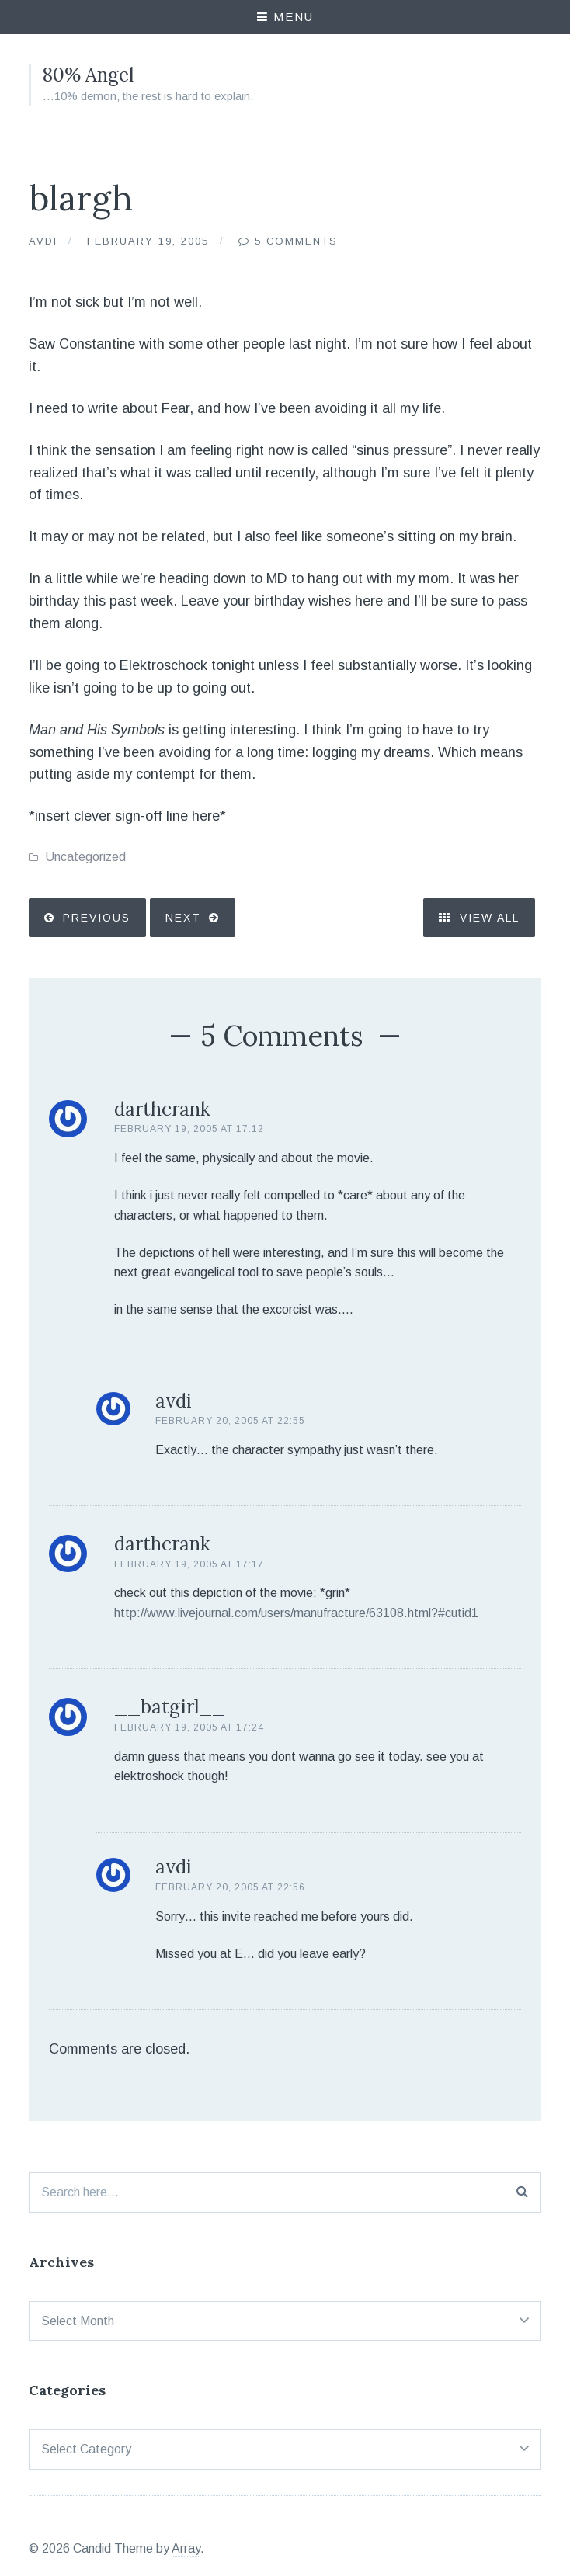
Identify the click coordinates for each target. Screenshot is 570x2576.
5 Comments (297, 241)
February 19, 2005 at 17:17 (189, 1564)
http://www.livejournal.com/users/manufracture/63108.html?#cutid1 (296, 1613)
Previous (96, 917)
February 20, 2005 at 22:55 (230, 1420)
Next (183, 917)
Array (186, 2548)
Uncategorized (85, 856)
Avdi (43, 241)
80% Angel (88, 75)
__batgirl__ (169, 1707)
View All (479, 917)
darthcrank (162, 1109)
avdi (173, 1401)
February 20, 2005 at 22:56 (230, 1887)
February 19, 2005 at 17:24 (189, 1727)
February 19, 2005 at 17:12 (189, 1128)
